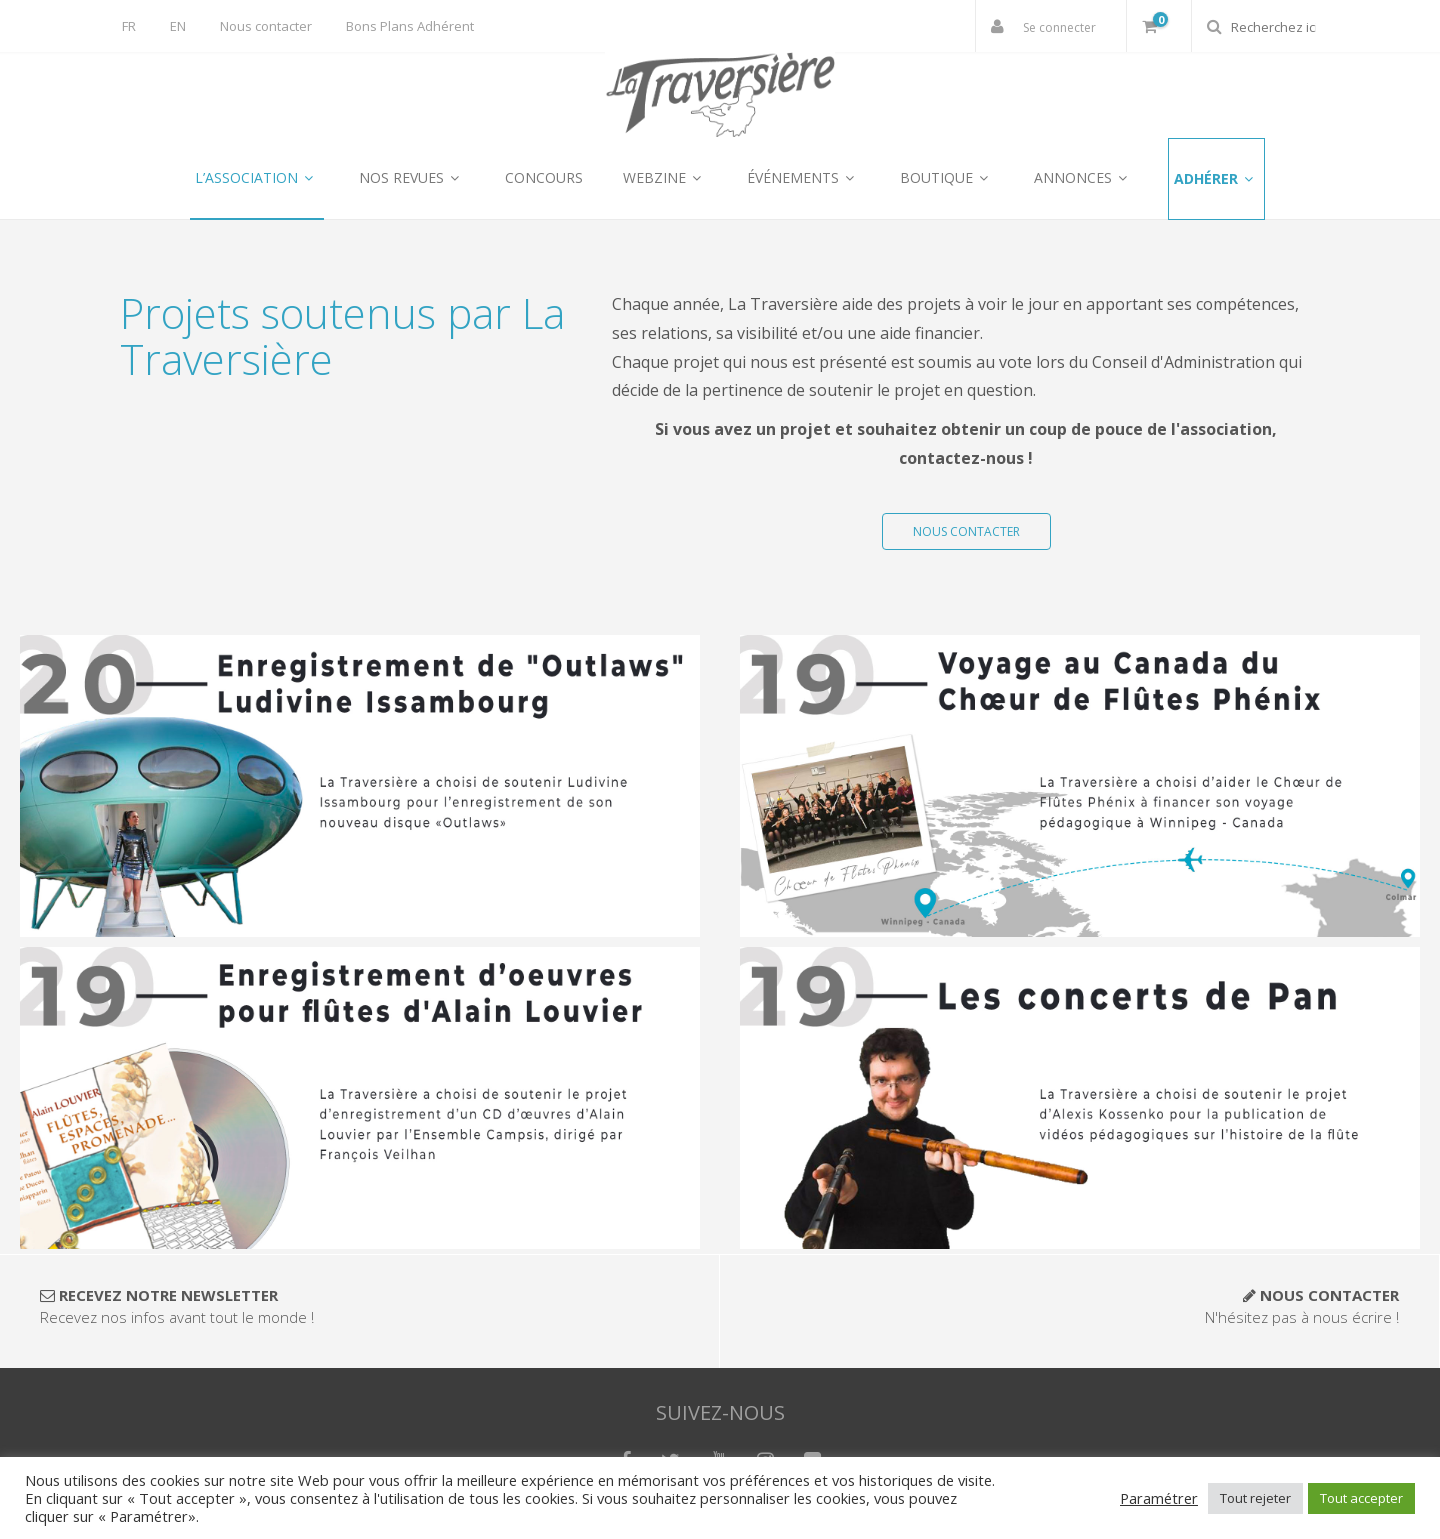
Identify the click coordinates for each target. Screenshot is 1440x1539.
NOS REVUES (412, 177)
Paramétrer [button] (1159, 1498)
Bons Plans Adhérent (410, 26)
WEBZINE (665, 177)
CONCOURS (544, 177)
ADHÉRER (1216, 178)
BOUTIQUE (947, 177)
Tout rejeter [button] (1255, 1498)
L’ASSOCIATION (257, 177)
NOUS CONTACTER (966, 531)
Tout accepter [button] (1361, 1498)
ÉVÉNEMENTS (803, 177)
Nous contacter (266, 26)
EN (178, 26)
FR (129, 26)
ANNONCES (1083, 177)
